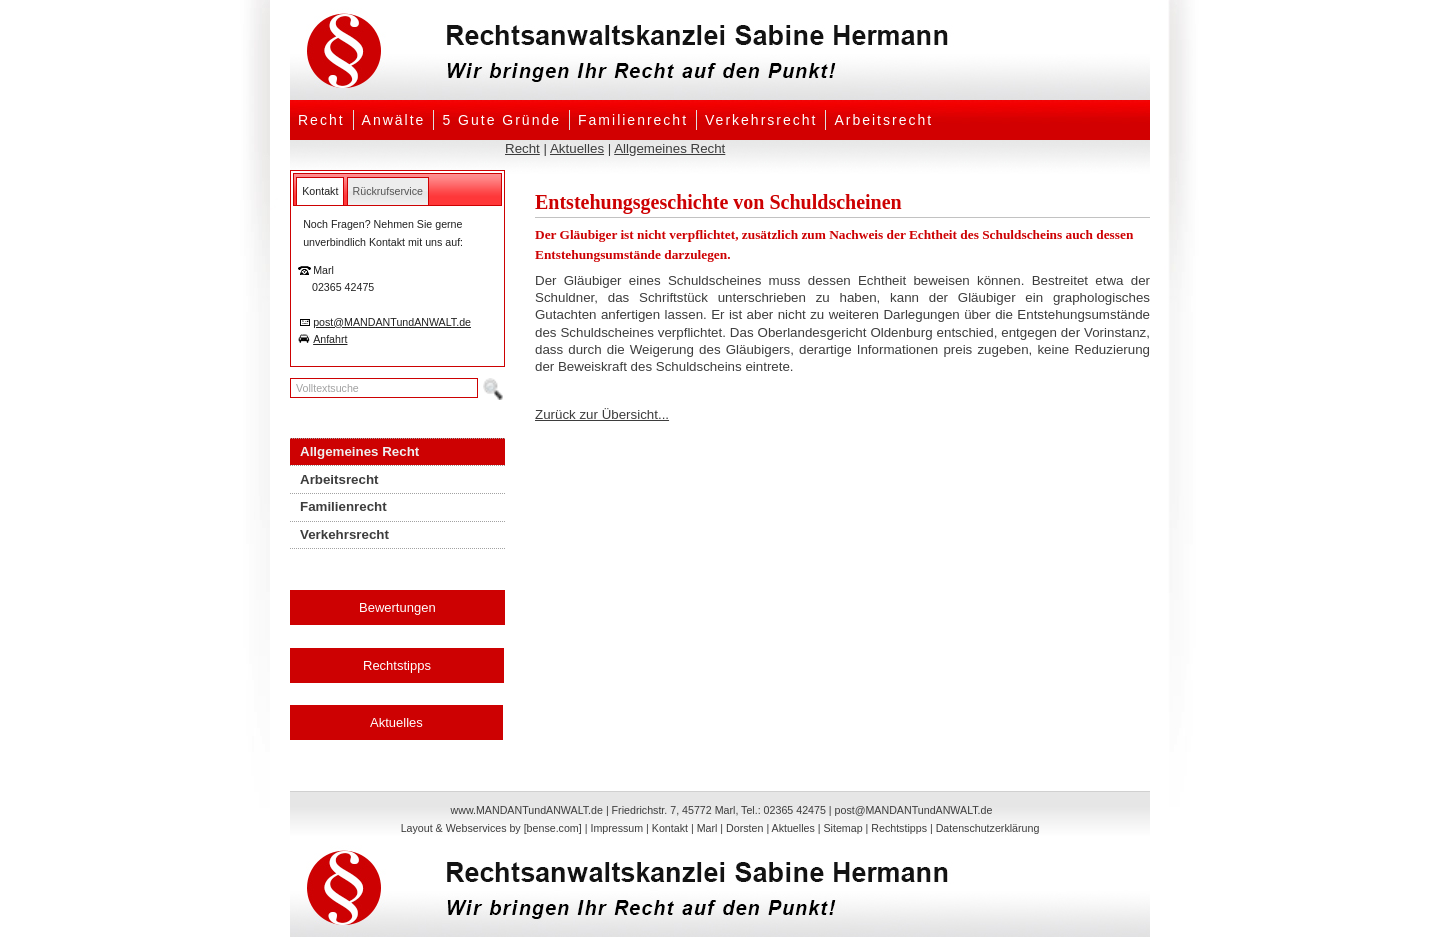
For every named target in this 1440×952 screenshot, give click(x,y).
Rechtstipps (397, 665)
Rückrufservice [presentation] (388, 191)
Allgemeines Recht (669, 148)
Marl (707, 828)
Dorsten (744, 828)
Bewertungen (397, 607)
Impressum (616, 828)
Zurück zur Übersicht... (602, 414)
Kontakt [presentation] (320, 191)
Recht (321, 120)
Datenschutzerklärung (988, 828)
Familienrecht (633, 120)
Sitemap (842, 828)
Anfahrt (330, 339)
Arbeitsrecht (883, 120)
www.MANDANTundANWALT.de (527, 810)
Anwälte (394, 120)
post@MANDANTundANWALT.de (392, 322)
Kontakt (670, 828)
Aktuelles (577, 148)
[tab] (320, 191)
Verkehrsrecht (761, 120)
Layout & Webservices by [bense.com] (491, 828)
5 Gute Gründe (501, 120)
